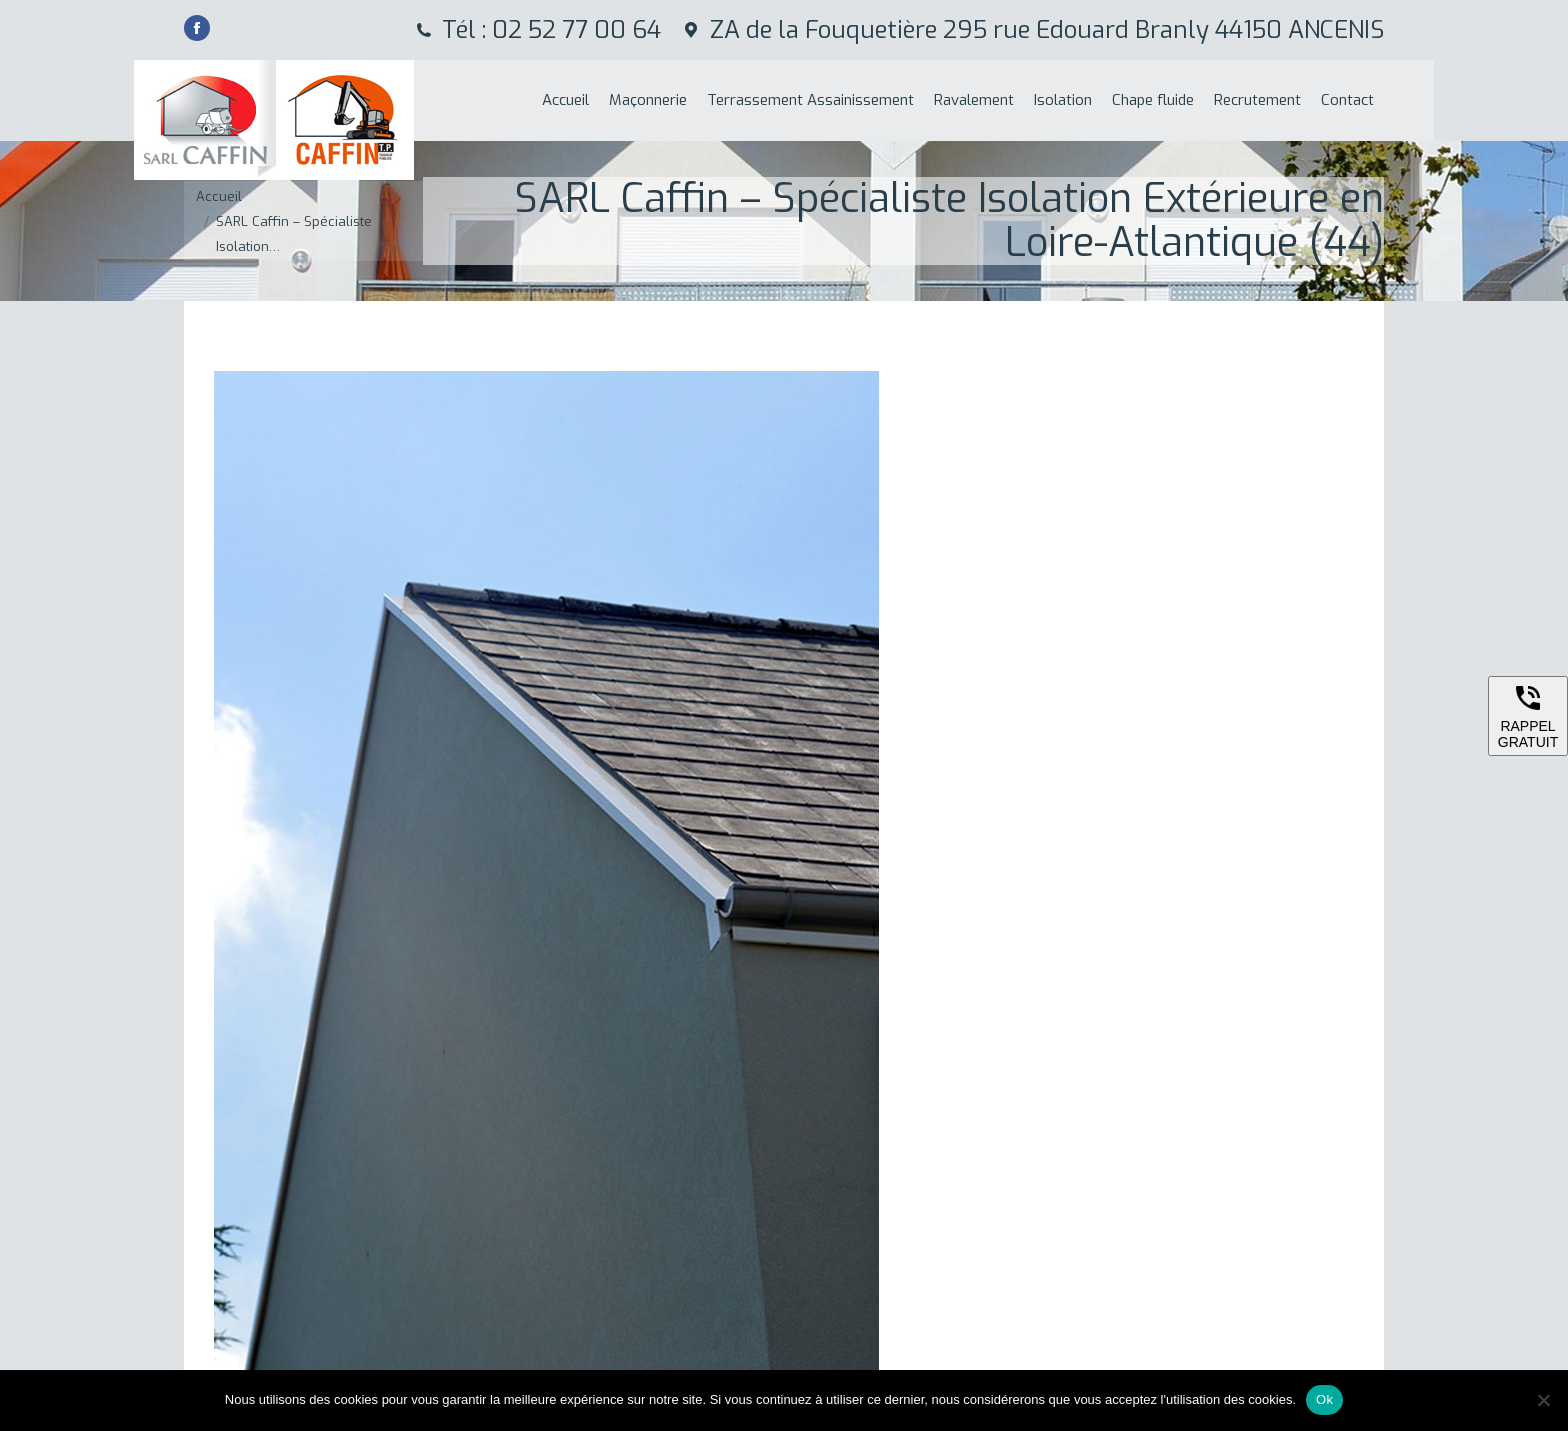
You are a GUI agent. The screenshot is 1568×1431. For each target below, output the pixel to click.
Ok (1324, 1399)
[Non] (1543, 1400)
